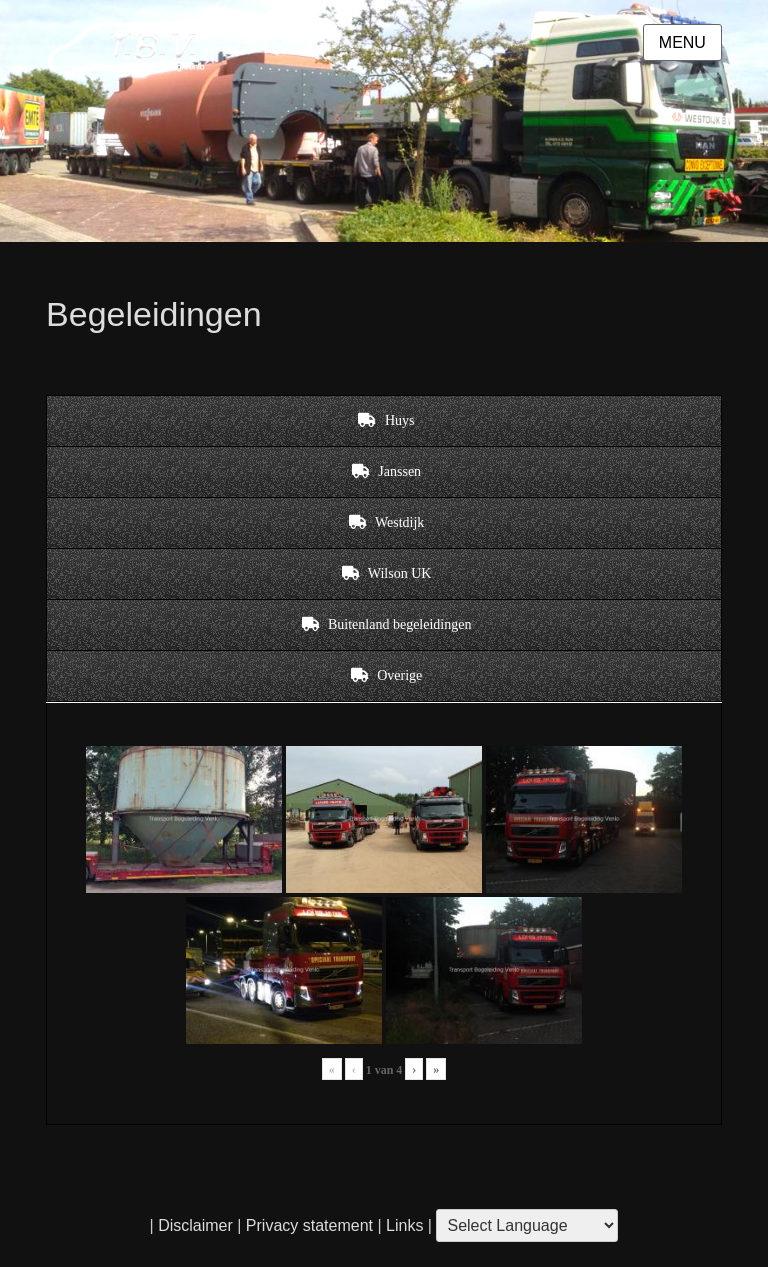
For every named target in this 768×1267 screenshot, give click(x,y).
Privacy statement (309, 1225)
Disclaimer (195, 1225)
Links (403, 1225)
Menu (682, 42)
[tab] (384, 421)
